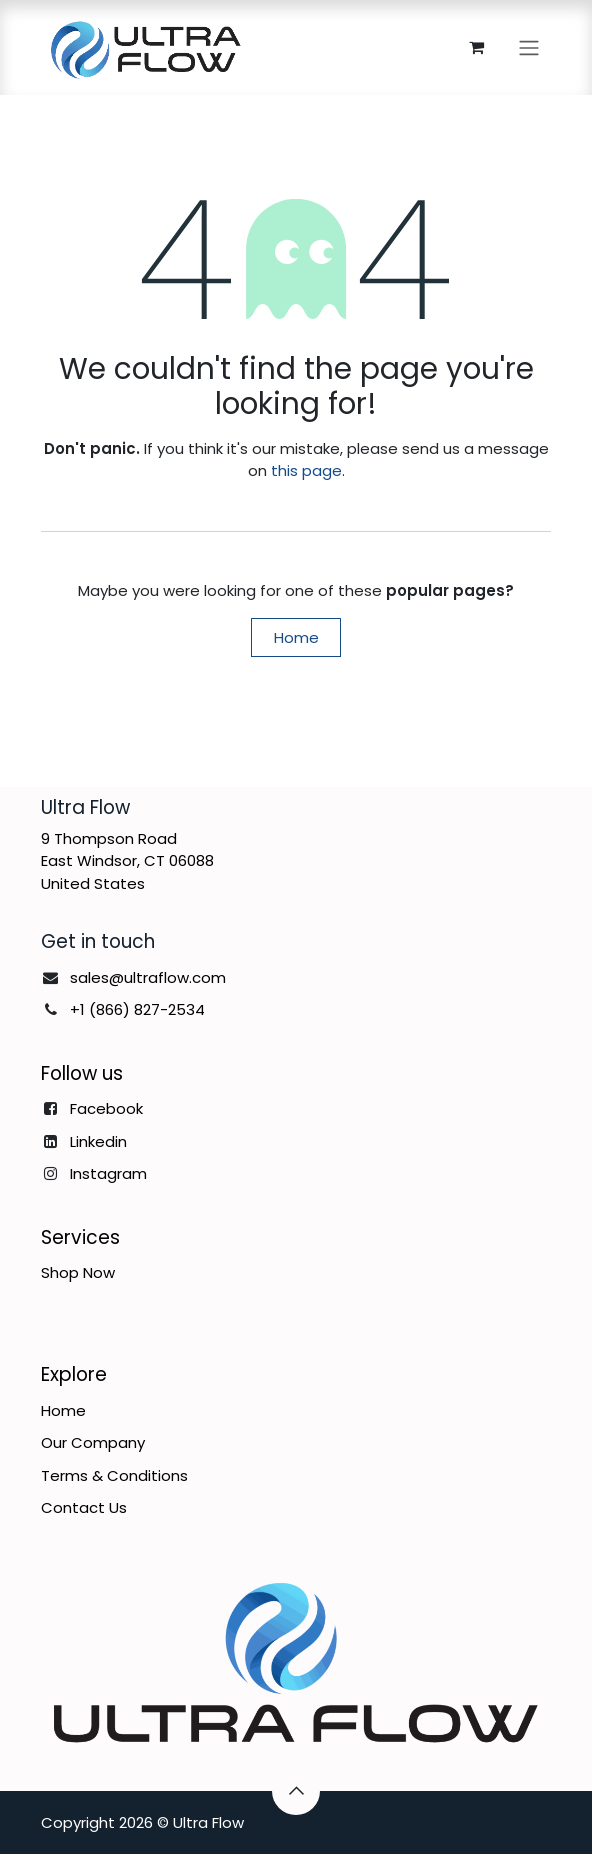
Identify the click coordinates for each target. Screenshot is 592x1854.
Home (296, 637)
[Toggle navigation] (529, 47)
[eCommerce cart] (476, 47)
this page (306, 470)
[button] (296, 1791)
